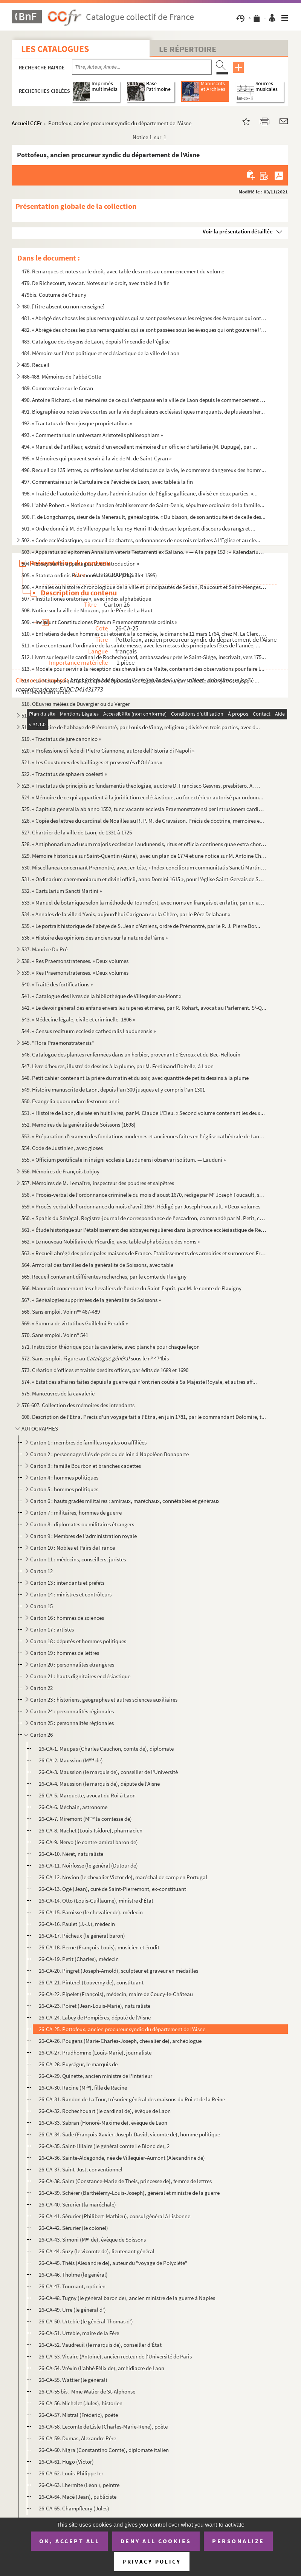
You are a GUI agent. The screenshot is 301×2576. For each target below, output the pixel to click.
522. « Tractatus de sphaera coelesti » (64, 773)
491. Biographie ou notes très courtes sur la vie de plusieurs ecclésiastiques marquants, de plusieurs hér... (143, 411)
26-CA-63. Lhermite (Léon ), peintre (79, 2485)
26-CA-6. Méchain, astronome (73, 1807)
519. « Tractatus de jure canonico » (61, 738)
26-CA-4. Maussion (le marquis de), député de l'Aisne (99, 1783)
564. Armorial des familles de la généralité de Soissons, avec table (97, 1264)
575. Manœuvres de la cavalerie (58, 1393)
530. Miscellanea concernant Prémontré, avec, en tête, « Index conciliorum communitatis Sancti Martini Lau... (144, 867)
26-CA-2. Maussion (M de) (71, 1760)
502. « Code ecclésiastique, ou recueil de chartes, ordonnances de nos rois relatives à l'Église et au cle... (140, 540)
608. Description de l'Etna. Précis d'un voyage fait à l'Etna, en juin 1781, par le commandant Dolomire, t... (143, 1416)
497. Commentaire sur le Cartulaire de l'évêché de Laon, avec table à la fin (107, 481)
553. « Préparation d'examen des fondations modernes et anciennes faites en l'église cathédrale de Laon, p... (144, 1136)
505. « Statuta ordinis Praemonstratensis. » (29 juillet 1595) (89, 575)
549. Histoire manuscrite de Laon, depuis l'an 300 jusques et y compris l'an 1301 (113, 1089)
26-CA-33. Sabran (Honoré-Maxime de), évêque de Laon (103, 2122)
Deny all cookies (156, 2541)
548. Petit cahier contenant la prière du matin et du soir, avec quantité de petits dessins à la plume (135, 1077)
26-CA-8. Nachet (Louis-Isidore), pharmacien (90, 1830)
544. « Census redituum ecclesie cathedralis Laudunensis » (88, 1031)
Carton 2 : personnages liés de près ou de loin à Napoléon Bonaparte (109, 1454)
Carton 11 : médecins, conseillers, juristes (78, 1559)
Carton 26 (41, 1734)
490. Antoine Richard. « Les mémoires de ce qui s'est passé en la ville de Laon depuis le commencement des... (144, 399)
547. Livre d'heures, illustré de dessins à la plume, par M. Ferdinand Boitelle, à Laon (117, 1066)
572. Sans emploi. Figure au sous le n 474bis (95, 1358)
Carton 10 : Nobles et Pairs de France (72, 1547)
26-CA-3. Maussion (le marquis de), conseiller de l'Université (108, 1772)
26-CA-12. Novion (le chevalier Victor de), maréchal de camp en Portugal (123, 1877)
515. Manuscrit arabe (45, 692)
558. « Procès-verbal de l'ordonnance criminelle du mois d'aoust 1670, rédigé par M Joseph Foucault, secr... (144, 1195)
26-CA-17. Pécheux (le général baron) (82, 1935)
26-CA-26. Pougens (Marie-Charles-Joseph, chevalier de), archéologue (120, 2040)
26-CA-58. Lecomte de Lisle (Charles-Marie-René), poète (103, 2426)
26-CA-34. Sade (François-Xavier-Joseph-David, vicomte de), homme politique (129, 2134)
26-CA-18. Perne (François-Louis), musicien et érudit (99, 1947)
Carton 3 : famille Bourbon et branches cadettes (85, 1465)
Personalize (238, 2541)
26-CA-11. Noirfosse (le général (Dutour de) (88, 1865)
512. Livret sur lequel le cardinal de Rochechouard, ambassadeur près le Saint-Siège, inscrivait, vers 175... (143, 657)
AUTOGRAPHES (39, 1428)
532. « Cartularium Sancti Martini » (61, 890)
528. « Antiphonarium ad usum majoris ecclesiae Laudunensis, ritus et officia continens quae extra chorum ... (144, 844)
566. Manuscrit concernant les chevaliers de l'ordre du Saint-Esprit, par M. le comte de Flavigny (131, 1288)
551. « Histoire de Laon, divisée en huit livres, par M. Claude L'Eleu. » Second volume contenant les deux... (143, 1112)
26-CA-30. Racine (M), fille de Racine (83, 2087)
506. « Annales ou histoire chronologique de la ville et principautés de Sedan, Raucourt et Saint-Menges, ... (144, 586)
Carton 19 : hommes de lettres (64, 1652)
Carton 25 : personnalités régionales (72, 1723)
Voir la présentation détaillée (238, 231)
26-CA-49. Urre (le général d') (72, 2309)
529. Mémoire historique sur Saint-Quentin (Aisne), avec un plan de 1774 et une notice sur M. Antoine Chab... (144, 855)
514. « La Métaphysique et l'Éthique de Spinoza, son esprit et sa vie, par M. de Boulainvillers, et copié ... (140, 680)
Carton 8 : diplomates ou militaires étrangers (82, 1524)
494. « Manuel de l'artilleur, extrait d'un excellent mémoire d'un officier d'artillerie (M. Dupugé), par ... (139, 446)
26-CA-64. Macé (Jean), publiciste (77, 2496)
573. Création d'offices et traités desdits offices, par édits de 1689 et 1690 (104, 1370)
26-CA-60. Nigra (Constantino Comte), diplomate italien (104, 2449)
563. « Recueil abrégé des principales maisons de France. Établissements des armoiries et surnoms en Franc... (144, 1253)
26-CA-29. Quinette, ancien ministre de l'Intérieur (95, 2075)
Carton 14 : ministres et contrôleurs (71, 1594)
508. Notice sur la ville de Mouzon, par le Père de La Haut (87, 610)
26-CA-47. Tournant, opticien (72, 2286)
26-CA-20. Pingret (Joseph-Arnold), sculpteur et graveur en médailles (118, 1970)
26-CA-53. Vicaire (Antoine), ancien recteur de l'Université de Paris (115, 2356)
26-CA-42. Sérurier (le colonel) (73, 2227)
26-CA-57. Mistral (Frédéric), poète (78, 2414)
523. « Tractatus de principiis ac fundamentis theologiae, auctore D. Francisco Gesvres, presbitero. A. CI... (141, 785)
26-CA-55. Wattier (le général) (73, 2379)
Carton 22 (41, 1687)
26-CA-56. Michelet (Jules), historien (80, 2403)
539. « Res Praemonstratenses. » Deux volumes (74, 972)
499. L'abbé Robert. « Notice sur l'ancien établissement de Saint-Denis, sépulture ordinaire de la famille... (142, 505)
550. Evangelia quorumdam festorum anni (70, 1101)
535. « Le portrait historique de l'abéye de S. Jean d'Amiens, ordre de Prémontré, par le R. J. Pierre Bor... (140, 925)
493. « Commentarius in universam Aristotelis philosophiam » (92, 435)
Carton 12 (41, 1571)
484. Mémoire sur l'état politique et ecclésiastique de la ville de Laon (100, 353)
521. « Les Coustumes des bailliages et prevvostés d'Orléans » (91, 762)
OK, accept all (69, 2541)
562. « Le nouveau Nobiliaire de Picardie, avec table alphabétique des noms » (110, 1241)
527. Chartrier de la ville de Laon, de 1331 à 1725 (76, 832)
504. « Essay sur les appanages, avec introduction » (80, 563)
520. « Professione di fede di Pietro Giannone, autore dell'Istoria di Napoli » (107, 750)
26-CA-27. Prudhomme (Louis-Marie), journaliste (95, 2052)
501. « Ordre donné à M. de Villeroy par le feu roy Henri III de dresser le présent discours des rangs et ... (138, 528)
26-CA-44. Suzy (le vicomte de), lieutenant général (96, 2251)
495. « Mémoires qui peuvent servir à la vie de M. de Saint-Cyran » (96, 458)
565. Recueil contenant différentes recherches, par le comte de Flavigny (103, 1276)
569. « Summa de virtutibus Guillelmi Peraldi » (74, 1323)
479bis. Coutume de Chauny (53, 294)
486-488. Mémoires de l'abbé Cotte (61, 376)
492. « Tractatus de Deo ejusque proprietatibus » (76, 423)
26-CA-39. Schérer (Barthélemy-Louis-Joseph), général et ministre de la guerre (129, 2192)
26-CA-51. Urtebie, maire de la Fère (79, 2333)
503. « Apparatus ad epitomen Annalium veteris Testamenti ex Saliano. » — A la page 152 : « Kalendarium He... (144, 551)
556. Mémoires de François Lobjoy (60, 1171)
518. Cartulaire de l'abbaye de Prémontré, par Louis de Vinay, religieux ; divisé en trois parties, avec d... (140, 727)
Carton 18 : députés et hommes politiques (78, 1641)
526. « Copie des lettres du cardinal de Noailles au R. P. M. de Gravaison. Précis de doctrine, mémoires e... (142, 820)
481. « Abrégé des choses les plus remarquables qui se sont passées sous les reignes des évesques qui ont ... (144, 318)
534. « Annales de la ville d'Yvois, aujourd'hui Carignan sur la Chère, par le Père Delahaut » (125, 914)
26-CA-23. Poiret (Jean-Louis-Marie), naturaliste (94, 2005)
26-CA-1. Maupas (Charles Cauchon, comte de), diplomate (106, 1748)
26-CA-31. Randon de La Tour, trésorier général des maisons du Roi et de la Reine (132, 2099)
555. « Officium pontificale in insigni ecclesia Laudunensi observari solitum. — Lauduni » (123, 1159)
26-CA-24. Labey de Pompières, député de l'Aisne (95, 2017)
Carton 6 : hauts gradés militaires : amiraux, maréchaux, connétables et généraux (125, 1500)
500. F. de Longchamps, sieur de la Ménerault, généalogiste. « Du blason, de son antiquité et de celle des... (143, 516)
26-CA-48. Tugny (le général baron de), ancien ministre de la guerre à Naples (127, 2298)
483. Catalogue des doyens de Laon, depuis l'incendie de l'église (95, 341)
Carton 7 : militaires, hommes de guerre (76, 1512)
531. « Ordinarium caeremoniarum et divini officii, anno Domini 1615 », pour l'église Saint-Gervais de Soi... (144, 879)
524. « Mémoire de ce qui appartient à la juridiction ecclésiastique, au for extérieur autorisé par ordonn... (142, 797)
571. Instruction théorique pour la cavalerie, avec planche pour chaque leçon (110, 1346)
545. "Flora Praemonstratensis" (57, 1042)
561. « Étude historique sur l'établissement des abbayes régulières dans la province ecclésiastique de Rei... (144, 1229)
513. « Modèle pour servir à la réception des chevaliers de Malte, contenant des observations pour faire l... (142, 668)
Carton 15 (41, 1606)
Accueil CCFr (27, 123)
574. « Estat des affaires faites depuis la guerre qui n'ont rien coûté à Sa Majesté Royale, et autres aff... (139, 1381)
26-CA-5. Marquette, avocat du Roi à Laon (87, 1795)
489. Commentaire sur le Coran (57, 388)
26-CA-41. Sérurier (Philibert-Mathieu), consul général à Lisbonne (114, 2216)
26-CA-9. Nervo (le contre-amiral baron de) (88, 1842)
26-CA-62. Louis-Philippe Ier (71, 2473)
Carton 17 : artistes (52, 1629)
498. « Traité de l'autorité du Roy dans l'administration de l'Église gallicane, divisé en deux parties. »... (139, 493)
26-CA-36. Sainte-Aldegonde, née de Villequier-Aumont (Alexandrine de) (122, 2157)
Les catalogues (55, 49)
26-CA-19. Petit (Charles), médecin (79, 1959)
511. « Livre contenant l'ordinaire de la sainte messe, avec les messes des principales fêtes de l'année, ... (140, 645)
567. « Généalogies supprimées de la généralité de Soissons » (91, 1299)
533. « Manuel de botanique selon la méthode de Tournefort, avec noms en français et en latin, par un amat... (144, 902)
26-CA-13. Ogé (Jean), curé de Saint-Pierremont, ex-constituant (112, 1888)
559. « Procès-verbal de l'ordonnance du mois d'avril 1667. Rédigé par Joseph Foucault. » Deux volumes (140, 1206)
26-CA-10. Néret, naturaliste (71, 1853)
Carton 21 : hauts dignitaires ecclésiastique (80, 1676)
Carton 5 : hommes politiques (64, 1489)
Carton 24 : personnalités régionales (72, 1711)
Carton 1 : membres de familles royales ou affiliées (88, 1442)
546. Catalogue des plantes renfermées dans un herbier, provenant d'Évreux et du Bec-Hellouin (130, 1054)
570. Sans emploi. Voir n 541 (54, 1335)
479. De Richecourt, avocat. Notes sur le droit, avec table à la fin (95, 283)
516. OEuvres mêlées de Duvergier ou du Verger (75, 703)
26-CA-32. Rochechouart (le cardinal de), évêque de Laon (105, 2110)
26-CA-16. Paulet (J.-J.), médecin (77, 1923)
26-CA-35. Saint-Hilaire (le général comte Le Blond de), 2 (104, 2146)
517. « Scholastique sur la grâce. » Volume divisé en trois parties (94, 715)
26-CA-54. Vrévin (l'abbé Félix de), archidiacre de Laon (101, 2368)
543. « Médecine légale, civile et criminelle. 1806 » (78, 1019)
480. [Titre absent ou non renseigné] (63, 306)
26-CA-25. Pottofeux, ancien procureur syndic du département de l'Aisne (122, 2029)
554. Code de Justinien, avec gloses (62, 1148)
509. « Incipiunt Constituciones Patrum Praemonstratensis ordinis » (99, 622)
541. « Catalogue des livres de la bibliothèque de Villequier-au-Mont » (101, 996)
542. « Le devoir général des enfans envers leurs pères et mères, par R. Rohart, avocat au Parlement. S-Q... (143, 1008)
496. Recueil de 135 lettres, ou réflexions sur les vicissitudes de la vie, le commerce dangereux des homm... (143, 470)
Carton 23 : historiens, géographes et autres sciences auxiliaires (104, 1699)
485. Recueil (35, 364)
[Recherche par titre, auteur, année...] (142, 67)
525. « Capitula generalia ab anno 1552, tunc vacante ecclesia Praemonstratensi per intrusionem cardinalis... (144, 809)
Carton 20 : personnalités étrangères (72, 1664)
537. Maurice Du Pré (44, 949)
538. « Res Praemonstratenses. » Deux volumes (74, 960)
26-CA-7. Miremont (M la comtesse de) (85, 1819)
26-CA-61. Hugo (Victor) (66, 2461)
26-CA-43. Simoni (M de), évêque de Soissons (92, 2239)
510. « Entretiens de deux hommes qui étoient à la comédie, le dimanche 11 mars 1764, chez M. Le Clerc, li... (144, 633)
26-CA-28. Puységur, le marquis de (78, 2064)
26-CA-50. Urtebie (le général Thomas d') (86, 2321)
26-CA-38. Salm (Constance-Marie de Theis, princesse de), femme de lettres (125, 2181)
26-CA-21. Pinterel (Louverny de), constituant (91, 1982)
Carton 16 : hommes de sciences (67, 1617)
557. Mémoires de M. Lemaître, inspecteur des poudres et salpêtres (97, 1183)
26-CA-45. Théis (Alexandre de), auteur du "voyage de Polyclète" (113, 2262)
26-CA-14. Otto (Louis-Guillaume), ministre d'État (96, 1900)
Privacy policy (151, 2561)
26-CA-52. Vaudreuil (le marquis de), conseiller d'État (100, 2344)
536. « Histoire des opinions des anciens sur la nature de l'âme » (94, 937)
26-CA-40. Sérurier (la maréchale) (77, 2204)
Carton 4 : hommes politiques (64, 1477)
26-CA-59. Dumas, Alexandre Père (77, 2438)
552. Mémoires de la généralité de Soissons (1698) (78, 1124)
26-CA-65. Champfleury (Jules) (74, 2508)
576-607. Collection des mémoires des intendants (77, 1405)
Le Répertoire (187, 49)
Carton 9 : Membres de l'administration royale (83, 1535)
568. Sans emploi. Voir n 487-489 (60, 1312)
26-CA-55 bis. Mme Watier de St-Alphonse (87, 2391)
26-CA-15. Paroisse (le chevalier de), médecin (91, 1912)
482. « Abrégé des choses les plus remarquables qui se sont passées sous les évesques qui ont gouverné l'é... (144, 329)
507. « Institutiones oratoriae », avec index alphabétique (86, 598)
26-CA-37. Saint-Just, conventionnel (80, 2169)
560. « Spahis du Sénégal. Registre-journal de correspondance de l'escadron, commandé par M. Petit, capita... (144, 1218)
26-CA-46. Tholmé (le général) (73, 2274)
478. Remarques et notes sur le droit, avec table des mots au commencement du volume (122, 271)
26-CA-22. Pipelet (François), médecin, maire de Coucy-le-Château (116, 1994)
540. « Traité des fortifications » (57, 984)
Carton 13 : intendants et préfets (67, 1582)
